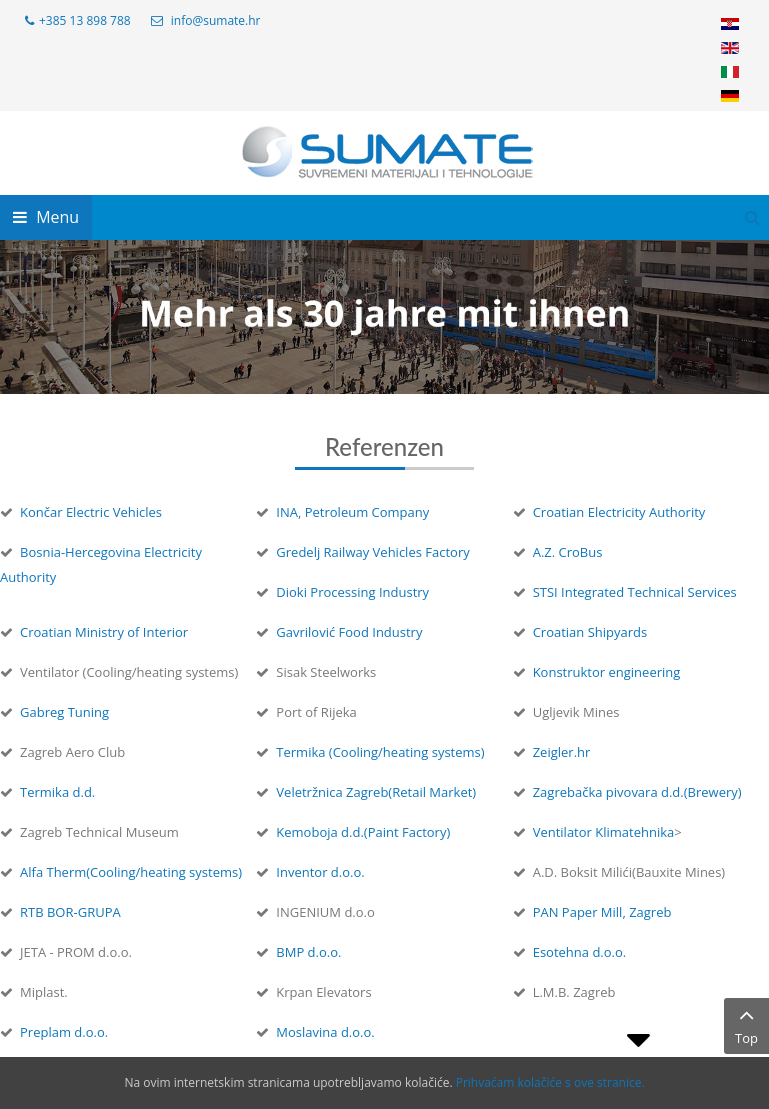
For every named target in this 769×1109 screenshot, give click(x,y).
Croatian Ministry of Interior (104, 632)
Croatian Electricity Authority (619, 512)
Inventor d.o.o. (320, 872)
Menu (46, 217)
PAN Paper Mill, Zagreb (602, 912)
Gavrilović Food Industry (349, 632)
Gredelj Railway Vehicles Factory (372, 552)
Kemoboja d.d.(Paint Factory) (363, 832)
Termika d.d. (57, 792)
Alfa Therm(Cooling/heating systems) (131, 872)
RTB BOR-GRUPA (70, 912)
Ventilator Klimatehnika (604, 832)
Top (746, 1025)
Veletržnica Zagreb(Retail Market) (376, 792)
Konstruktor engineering (607, 672)
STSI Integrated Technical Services (635, 592)
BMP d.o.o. (308, 952)
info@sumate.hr (216, 20)
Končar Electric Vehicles (91, 512)
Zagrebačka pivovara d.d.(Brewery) (637, 792)
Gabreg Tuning (64, 712)
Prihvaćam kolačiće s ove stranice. (550, 1082)
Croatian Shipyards (590, 632)
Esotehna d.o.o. (580, 952)
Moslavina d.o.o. (325, 1032)
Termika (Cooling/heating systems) (380, 752)
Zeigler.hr (562, 752)
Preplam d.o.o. (64, 1032)
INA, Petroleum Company (352, 512)
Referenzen (384, 446)
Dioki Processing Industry (352, 592)
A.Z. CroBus (568, 552)
